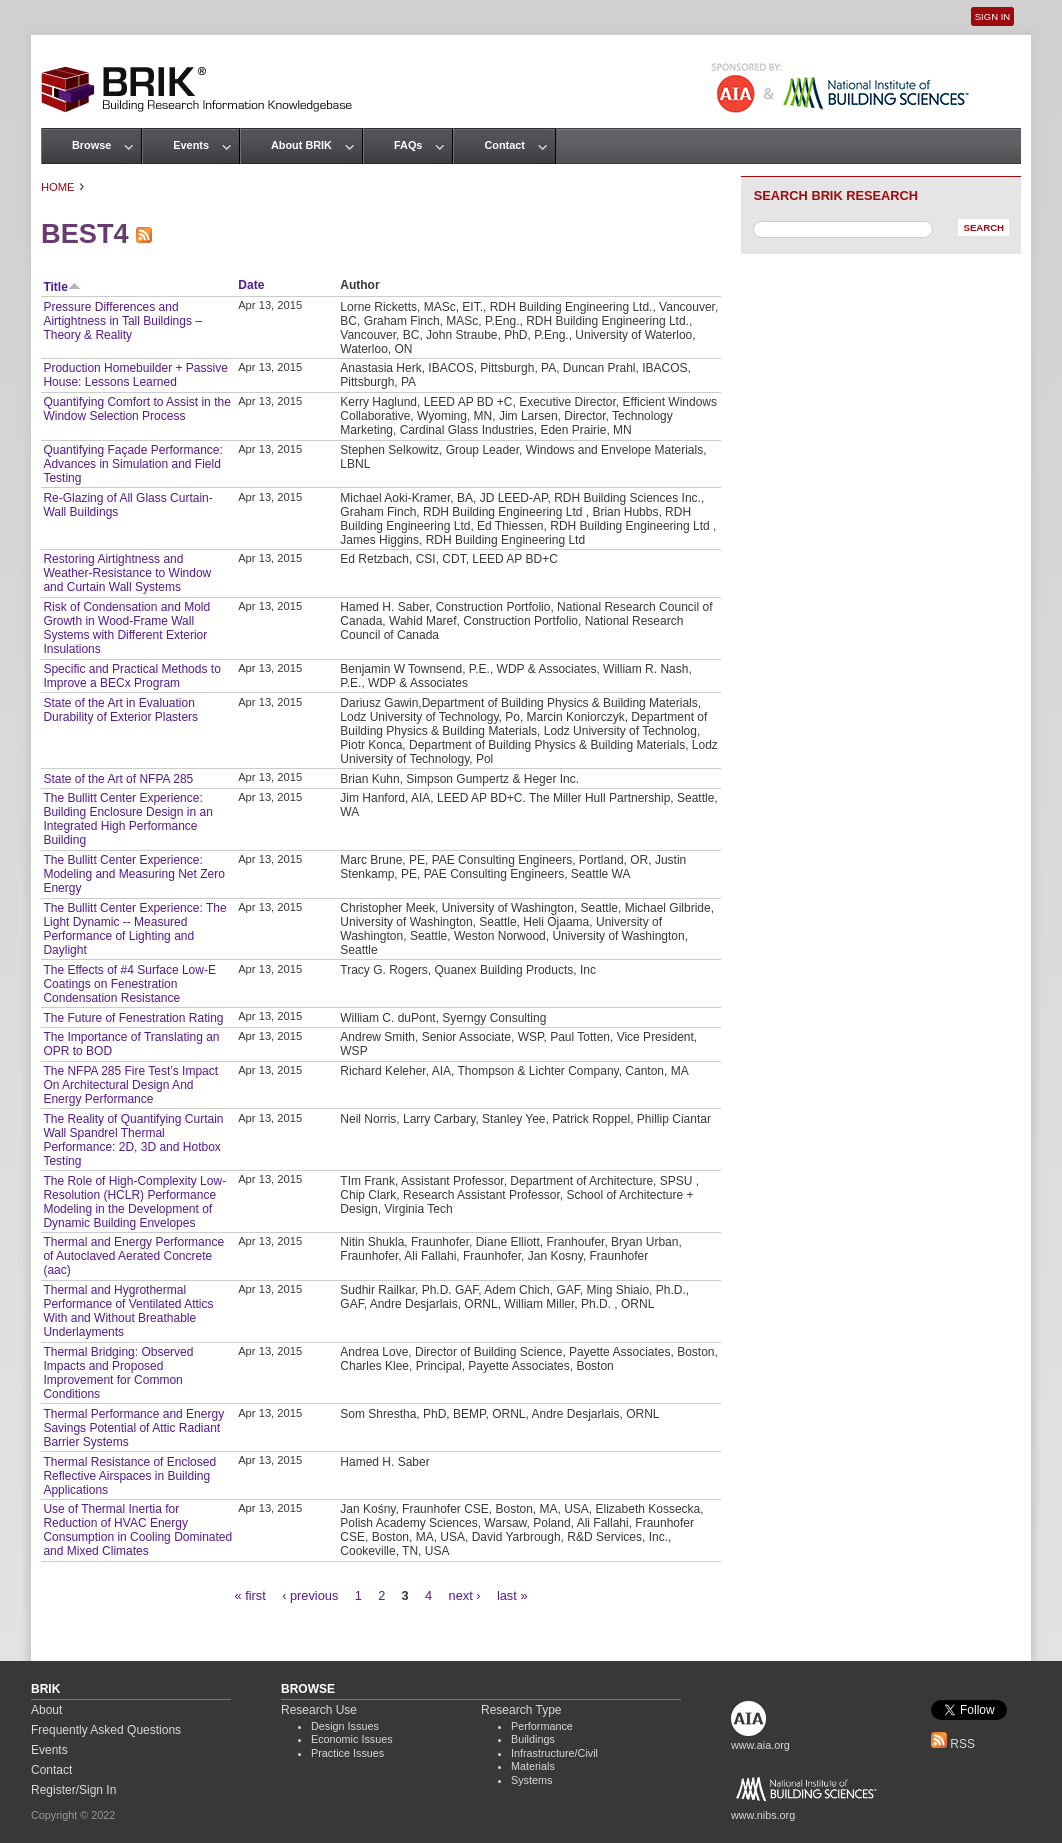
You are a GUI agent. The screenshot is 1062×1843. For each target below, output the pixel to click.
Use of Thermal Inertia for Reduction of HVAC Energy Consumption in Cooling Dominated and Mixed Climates (137, 1530)
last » (512, 1595)
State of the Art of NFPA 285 (118, 779)
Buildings (533, 1739)
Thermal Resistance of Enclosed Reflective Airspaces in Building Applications (129, 1476)
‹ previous (310, 1595)
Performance (542, 1726)
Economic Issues (352, 1739)
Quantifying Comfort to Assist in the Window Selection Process (136, 409)
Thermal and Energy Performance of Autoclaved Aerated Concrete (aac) (133, 1256)
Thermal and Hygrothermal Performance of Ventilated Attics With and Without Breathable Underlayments (128, 1311)
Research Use (319, 1710)
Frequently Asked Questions (106, 1730)
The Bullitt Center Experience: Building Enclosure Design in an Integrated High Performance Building (127, 819)
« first (250, 1595)
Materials (533, 1766)
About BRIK (301, 145)
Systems (531, 1780)
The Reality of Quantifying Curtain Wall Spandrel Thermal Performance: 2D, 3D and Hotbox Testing (133, 1140)
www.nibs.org (763, 1815)
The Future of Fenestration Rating (133, 1018)
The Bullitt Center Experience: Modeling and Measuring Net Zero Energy (133, 874)
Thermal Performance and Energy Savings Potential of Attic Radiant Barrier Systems (133, 1428)
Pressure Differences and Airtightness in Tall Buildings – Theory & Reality (122, 321)
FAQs (408, 145)
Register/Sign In (73, 1790)
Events (191, 145)
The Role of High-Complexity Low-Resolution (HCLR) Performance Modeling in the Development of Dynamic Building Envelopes (134, 1202)
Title (61, 287)
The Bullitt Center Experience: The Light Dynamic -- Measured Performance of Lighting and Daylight (134, 929)
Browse (91, 145)
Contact (504, 145)
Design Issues (345, 1726)
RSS (953, 1744)
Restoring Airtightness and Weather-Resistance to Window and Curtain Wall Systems (127, 573)
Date (251, 285)
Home (58, 187)
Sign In (992, 16)
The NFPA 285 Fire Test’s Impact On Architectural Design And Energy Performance (130, 1085)
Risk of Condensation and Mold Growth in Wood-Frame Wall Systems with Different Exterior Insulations (126, 628)
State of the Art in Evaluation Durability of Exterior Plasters (120, 710)
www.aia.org (760, 1745)
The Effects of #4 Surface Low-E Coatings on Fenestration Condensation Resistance (129, 984)
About (46, 1710)
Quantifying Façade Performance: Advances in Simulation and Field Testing (132, 464)
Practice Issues (347, 1753)
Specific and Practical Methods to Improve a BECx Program (131, 676)
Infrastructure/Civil (554, 1753)
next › (465, 1595)
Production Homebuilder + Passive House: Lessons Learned (135, 375)
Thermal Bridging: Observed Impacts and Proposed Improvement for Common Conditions (118, 1373)
